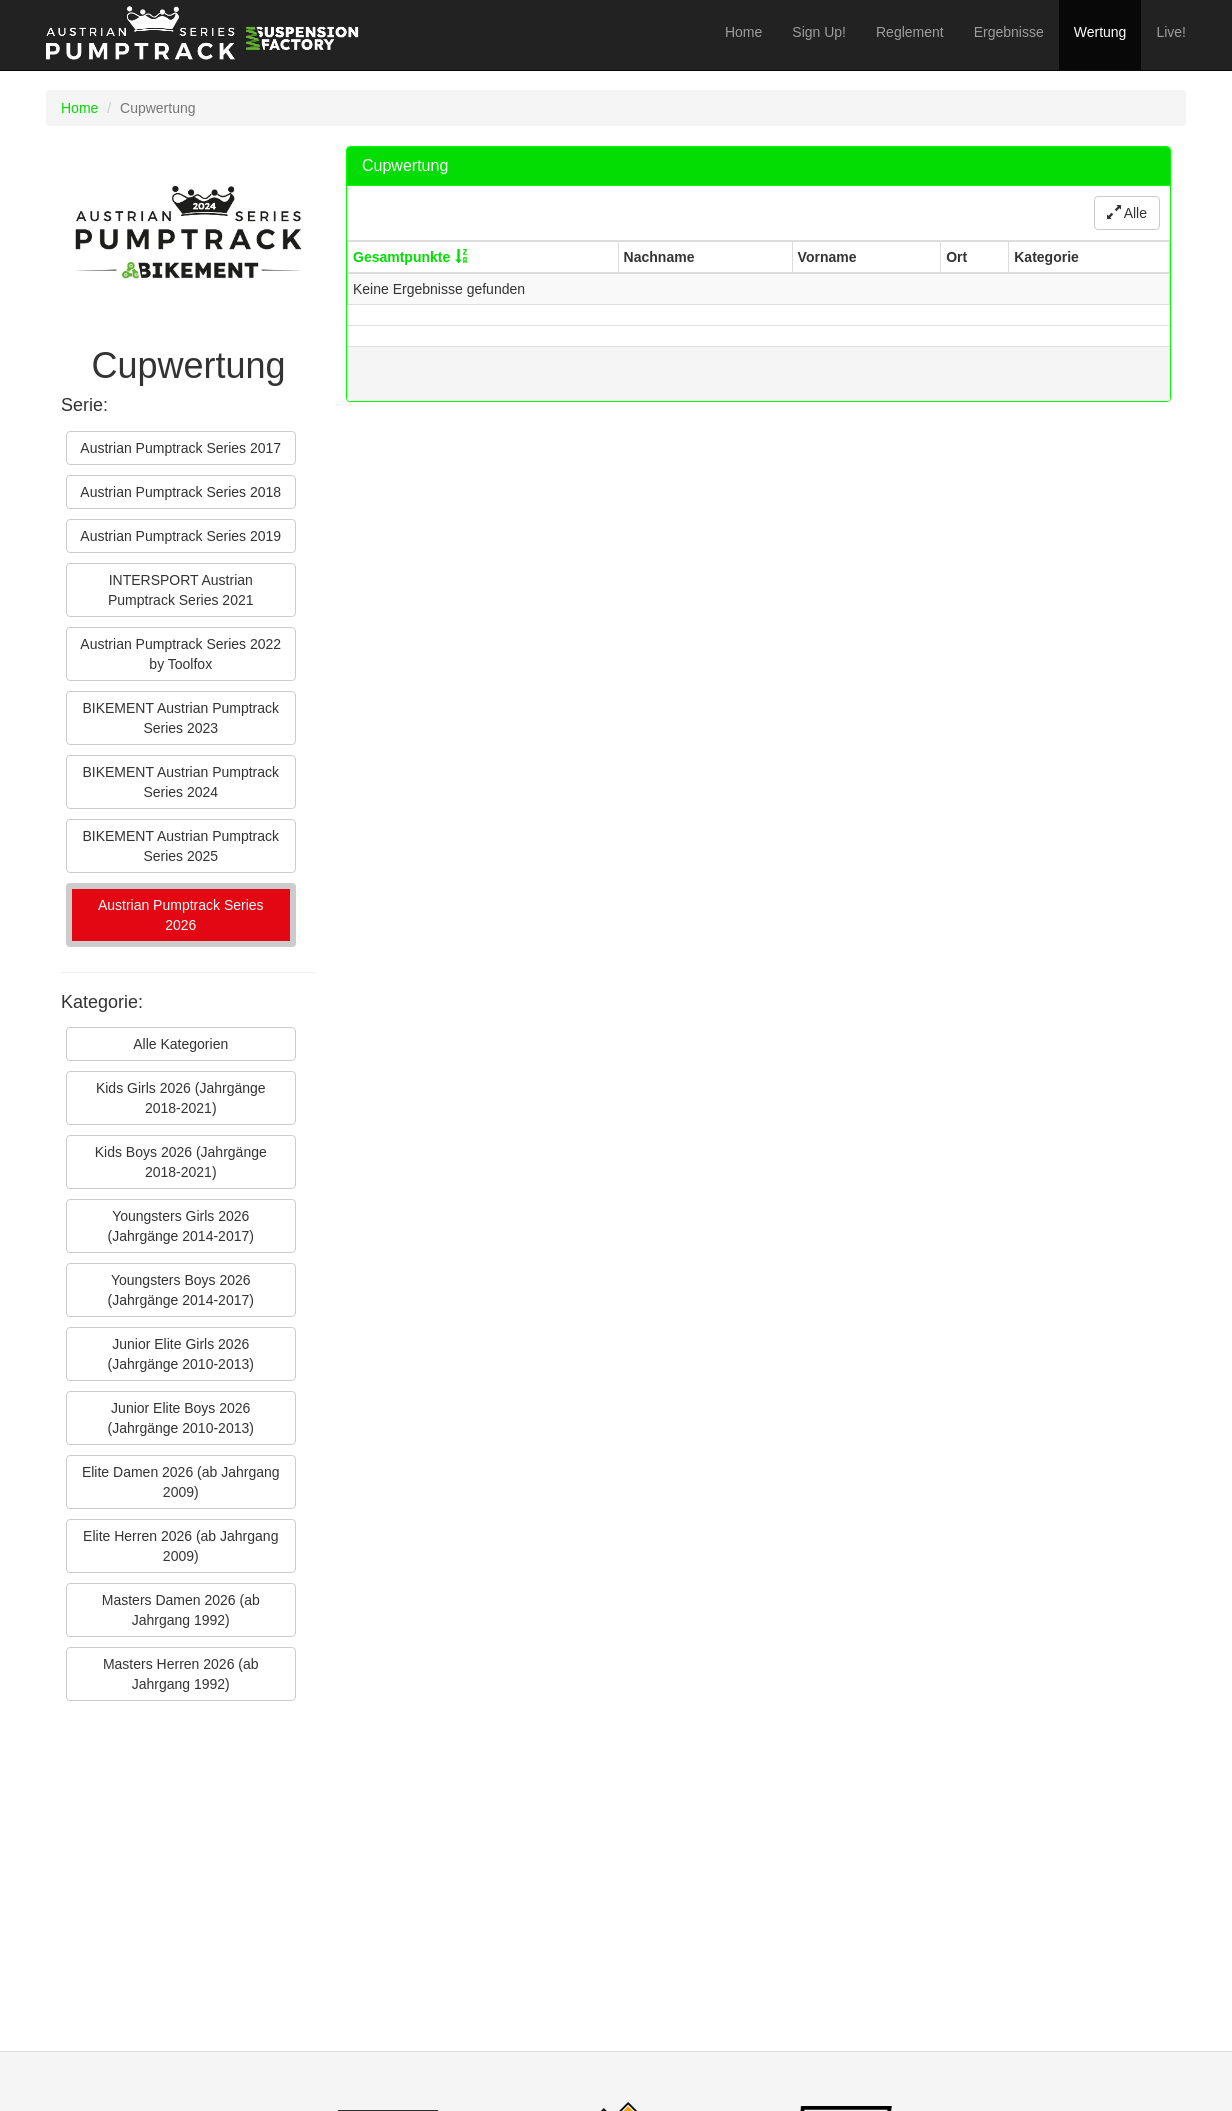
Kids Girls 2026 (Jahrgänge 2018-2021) (181, 1098)
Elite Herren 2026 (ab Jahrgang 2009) (180, 1546)
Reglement (910, 32)
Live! (1171, 32)
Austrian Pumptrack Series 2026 (181, 915)
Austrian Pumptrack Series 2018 (180, 492)
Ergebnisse (1009, 32)
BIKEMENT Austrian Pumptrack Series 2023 (180, 718)
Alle (1127, 213)
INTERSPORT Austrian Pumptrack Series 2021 (181, 590)
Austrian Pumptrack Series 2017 (180, 448)
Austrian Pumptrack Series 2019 (180, 536)
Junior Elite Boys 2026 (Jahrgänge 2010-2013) (181, 1418)
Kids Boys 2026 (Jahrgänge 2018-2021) (181, 1162)
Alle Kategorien (180, 1044)
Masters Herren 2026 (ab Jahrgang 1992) (181, 1674)
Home (743, 32)
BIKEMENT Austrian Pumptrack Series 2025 (180, 846)
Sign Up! (819, 32)
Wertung (1100, 32)
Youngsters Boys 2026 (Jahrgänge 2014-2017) (181, 1290)
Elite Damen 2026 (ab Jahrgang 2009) (181, 1482)
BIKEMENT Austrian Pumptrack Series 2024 (180, 782)
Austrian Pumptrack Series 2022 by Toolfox (180, 654)
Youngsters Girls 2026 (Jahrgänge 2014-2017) (181, 1226)
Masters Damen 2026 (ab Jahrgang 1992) (181, 1610)
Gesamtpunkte (401, 257)
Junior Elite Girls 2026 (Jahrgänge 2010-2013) (181, 1354)
